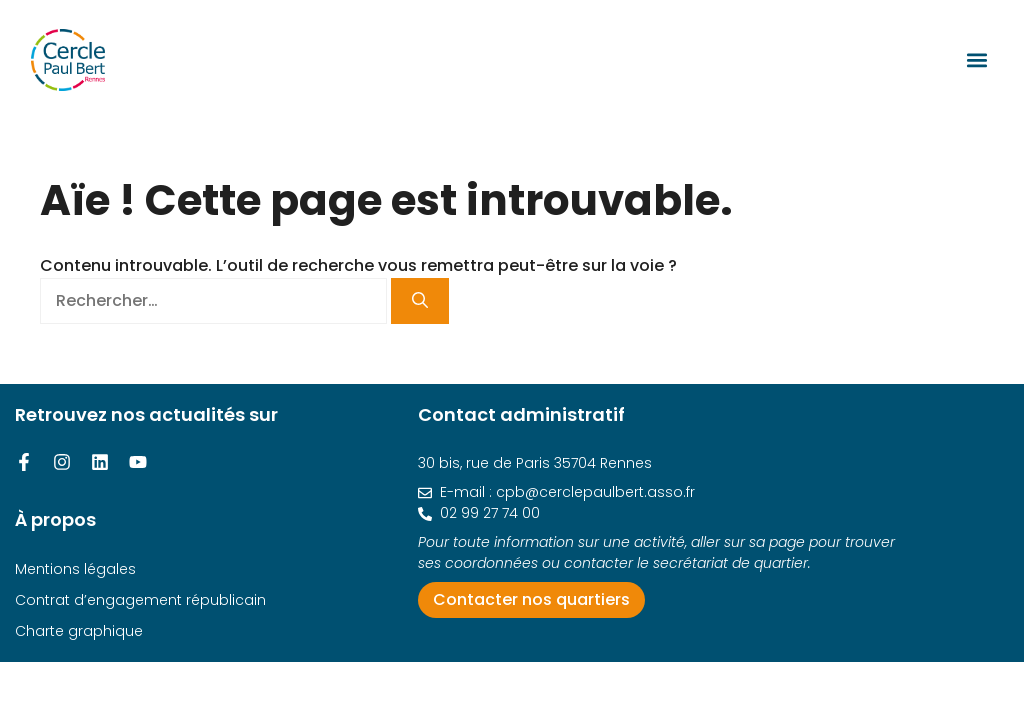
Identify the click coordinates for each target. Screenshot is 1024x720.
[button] (976, 59)
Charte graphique (79, 631)
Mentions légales (75, 569)
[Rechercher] (420, 301)
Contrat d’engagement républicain (140, 600)
